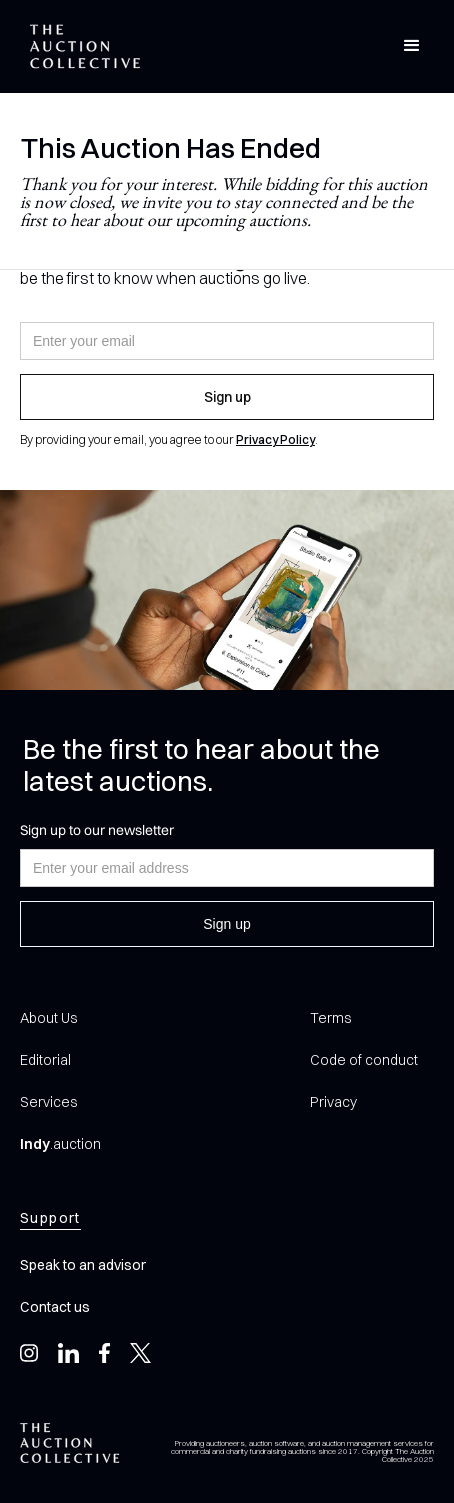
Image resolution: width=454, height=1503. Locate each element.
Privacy (333, 1102)
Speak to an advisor (83, 1265)
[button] (412, 46)
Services (48, 1102)
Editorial (45, 1060)
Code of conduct (364, 1060)
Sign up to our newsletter (97, 830)
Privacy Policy (275, 439)
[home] (80, 46)
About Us (48, 1018)
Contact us (55, 1307)
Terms (330, 1018)
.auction (60, 1144)
